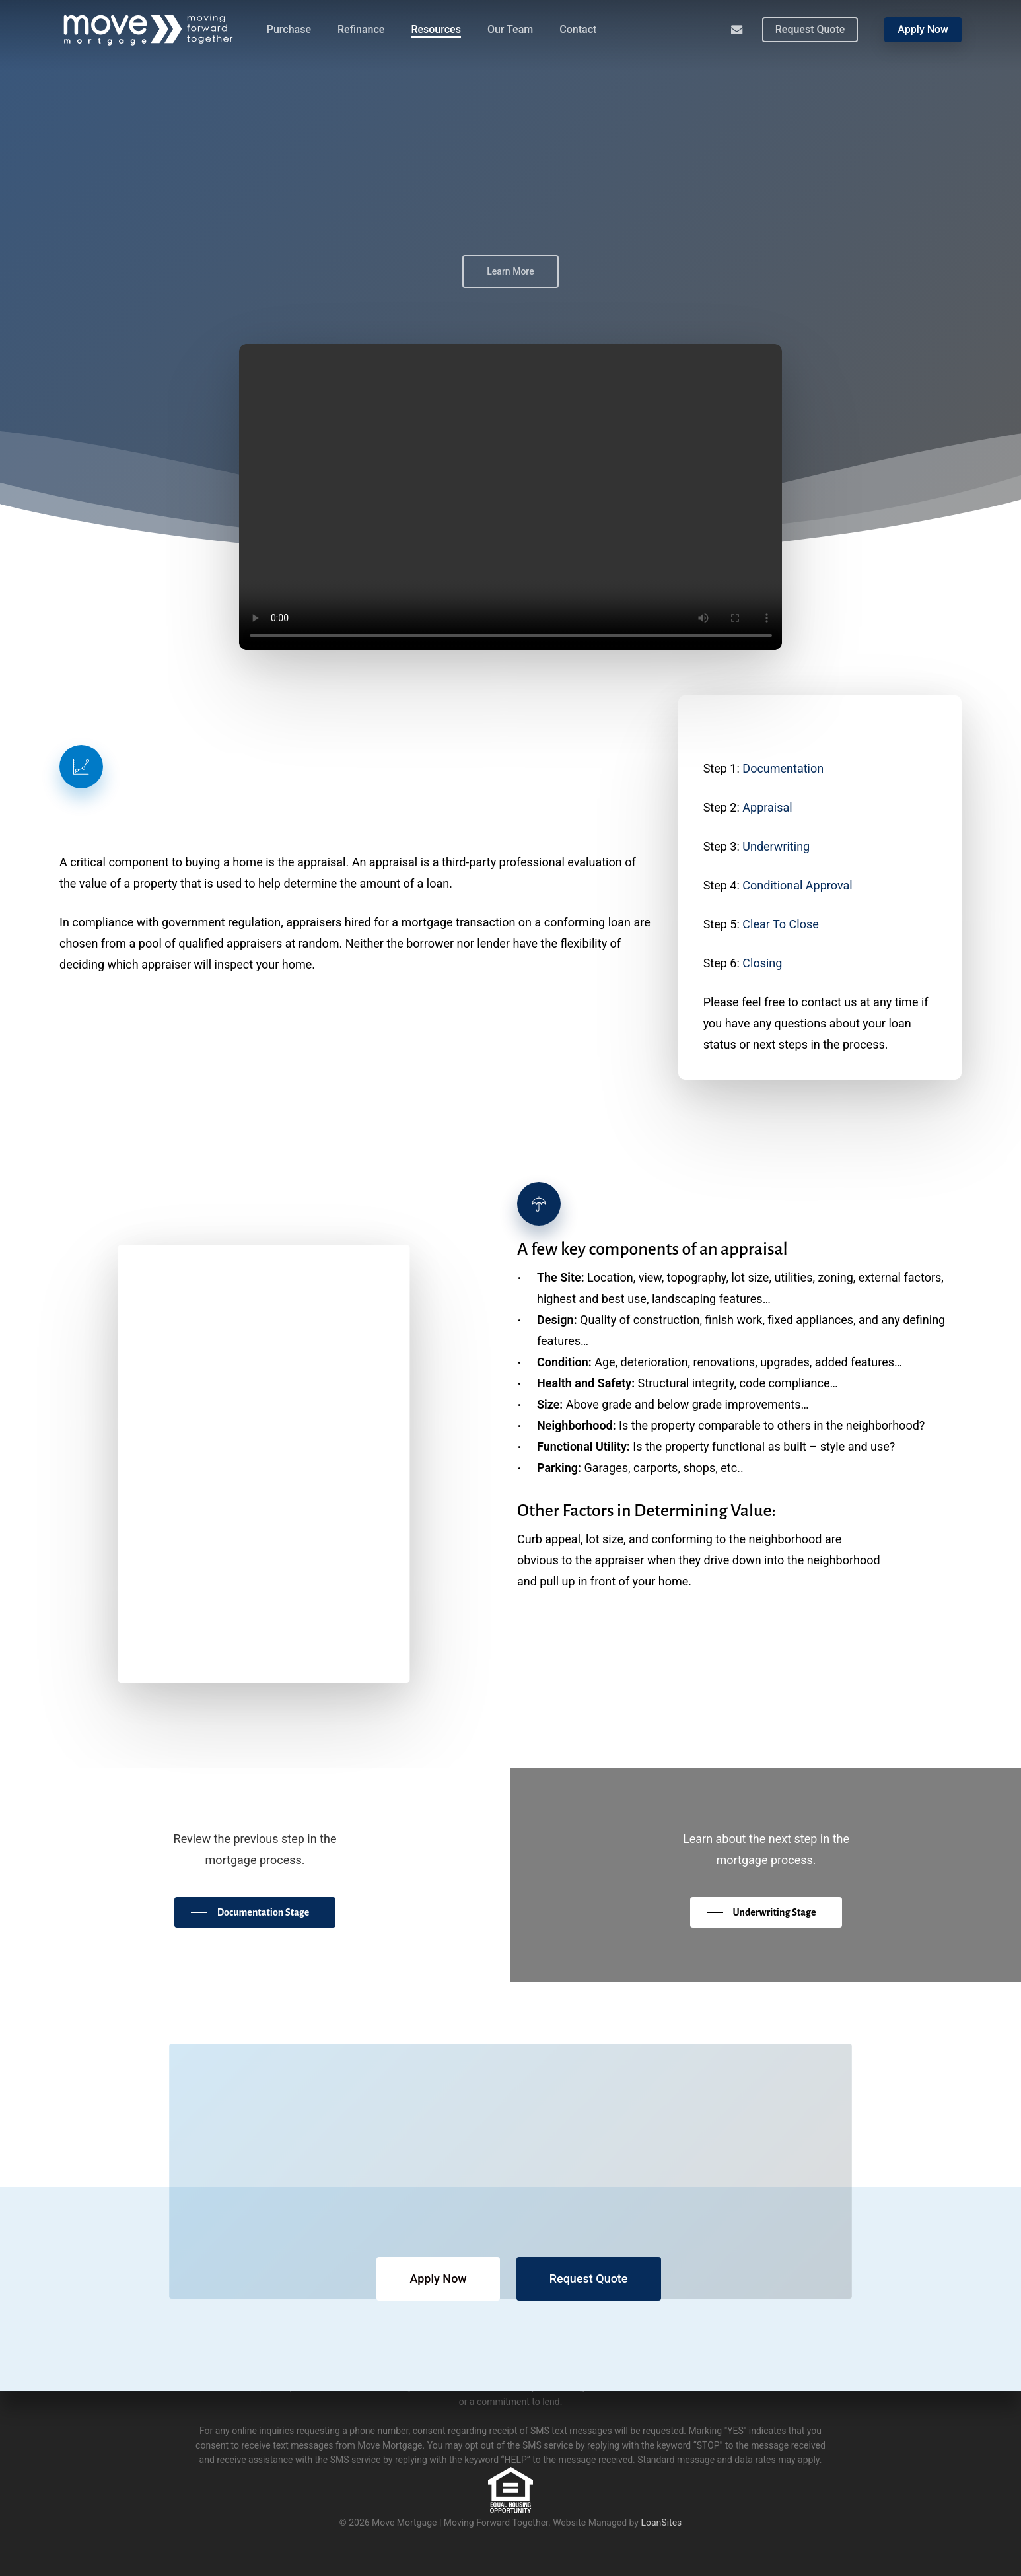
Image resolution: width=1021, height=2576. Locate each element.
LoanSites (661, 2522)
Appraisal (767, 807)
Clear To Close (780, 924)
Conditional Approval (797, 885)
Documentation (783, 768)
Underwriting (776, 846)
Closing (762, 963)
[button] (253, 1912)
